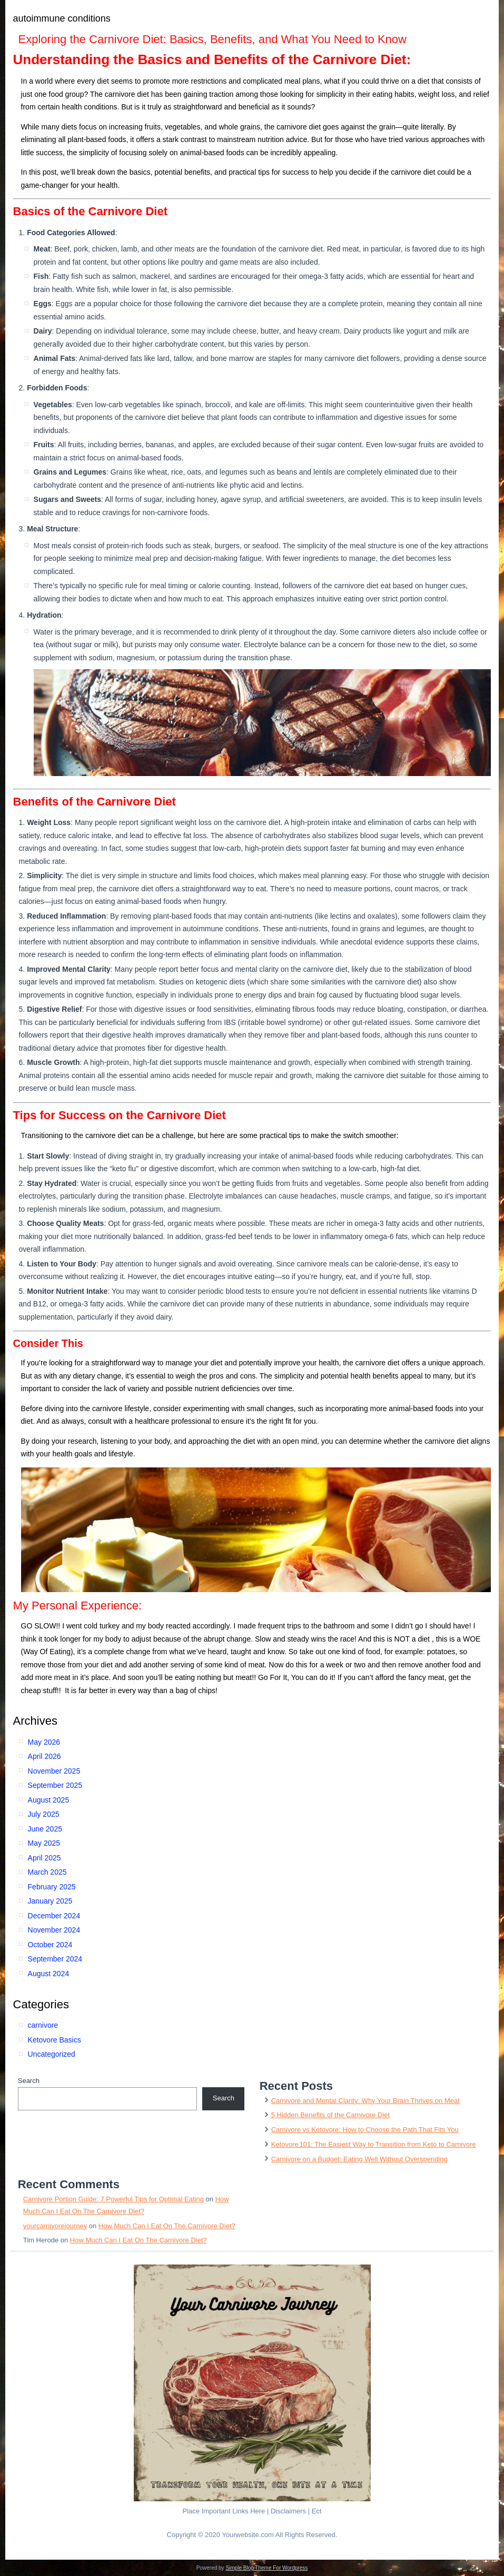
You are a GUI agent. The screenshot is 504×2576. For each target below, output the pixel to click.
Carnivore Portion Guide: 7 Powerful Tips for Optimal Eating (113, 2199)
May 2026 (44, 1742)
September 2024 (55, 1959)
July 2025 (44, 1814)
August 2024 (49, 1973)
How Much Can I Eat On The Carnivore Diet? (166, 2226)
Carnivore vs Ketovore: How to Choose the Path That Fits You (365, 2130)
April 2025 (44, 1858)
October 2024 (50, 1944)
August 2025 (49, 1800)
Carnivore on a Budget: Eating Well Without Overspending (359, 2159)
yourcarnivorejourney (55, 2226)
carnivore (43, 2025)
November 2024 (54, 1930)
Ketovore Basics (54, 2040)
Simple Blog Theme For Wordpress (266, 2568)
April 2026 (44, 1756)
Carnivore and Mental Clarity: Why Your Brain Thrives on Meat (365, 2101)
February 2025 (52, 1887)
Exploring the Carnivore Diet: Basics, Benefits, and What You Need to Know (212, 39)
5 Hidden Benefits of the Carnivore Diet (330, 2115)
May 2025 (44, 1843)
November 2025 (54, 1771)
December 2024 (54, 1915)
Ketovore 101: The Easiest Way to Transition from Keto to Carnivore (373, 2144)
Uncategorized (51, 2054)
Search (28, 2081)
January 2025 (50, 1901)
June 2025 (45, 1829)
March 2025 (47, 1872)
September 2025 (55, 1785)
